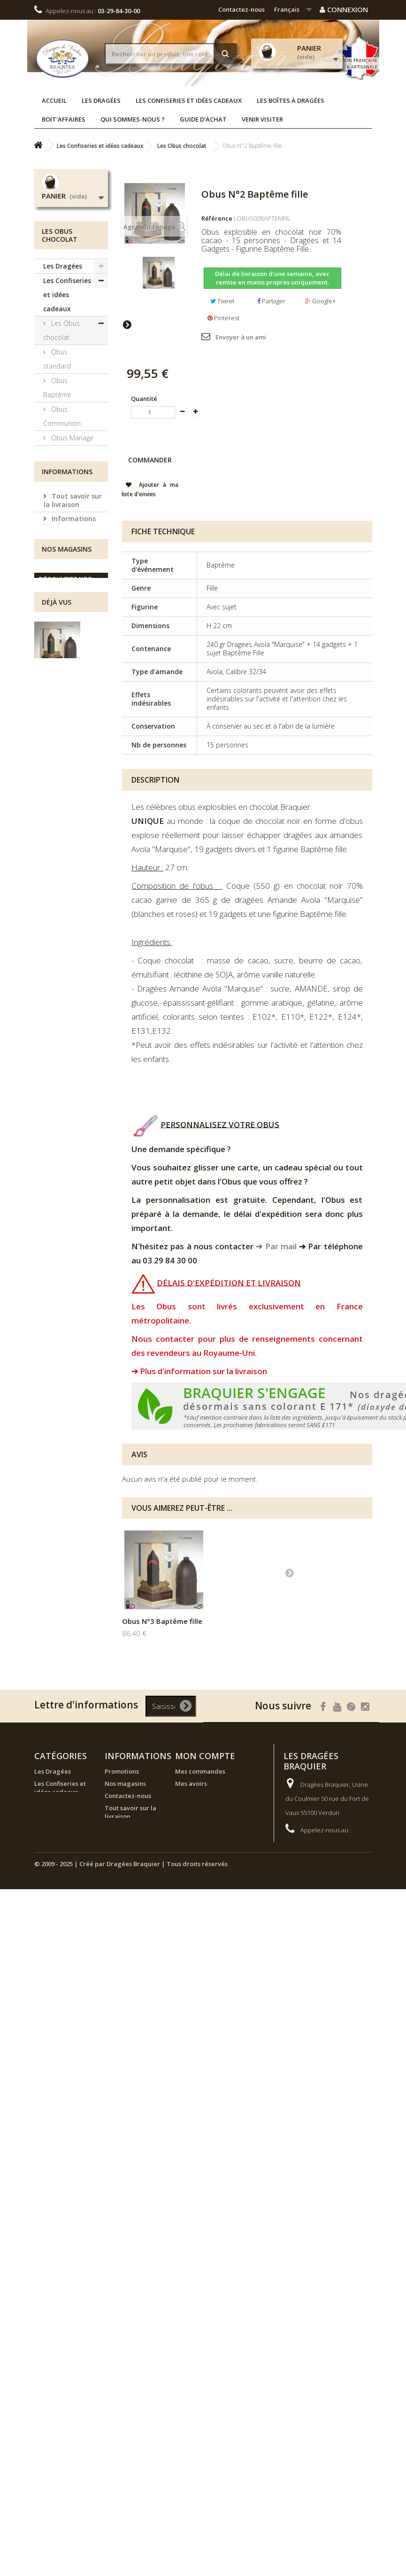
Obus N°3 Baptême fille (255, 1621)
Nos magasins (74, 917)
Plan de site (122, 1903)
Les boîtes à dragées (290, 100)
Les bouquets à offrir (68, 717)
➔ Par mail (276, 1246)
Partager (271, 301)
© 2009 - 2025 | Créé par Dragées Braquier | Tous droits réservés (131, 1983)
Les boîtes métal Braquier (65, 517)
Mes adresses (195, 1796)
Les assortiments (63, 688)
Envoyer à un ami (240, 337)
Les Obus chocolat (61, 330)
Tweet (222, 301)
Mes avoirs (191, 1783)
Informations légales (70, 862)
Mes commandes (200, 1771)
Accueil (54, 100)
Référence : (218, 218)
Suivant (126, 324)
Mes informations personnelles (201, 1812)
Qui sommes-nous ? (132, 119)
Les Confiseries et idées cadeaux (189, 100)
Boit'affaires (63, 119)
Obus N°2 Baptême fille (67, 1095)
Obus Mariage (71, 437)
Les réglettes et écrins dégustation (66, 581)
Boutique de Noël (63, 774)
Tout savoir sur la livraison (73, 839)
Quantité (144, 398)
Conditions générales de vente (75, 898)
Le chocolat (67, 481)
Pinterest (223, 318)
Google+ (320, 301)
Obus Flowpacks (59, 459)
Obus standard (57, 358)
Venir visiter (262, 119)
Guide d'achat (203, 119)
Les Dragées (101, 100)
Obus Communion (62, 416)
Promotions (122, 1771)
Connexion (344, 9)
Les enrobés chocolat (66, 545)
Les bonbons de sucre (67, 617)
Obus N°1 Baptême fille (162, 1621)
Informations (67, 813)
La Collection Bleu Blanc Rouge (66, 652)
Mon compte (205, 1755)
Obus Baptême (57, 387)
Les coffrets (67, 495)
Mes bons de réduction (209, 1828)
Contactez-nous (241, 9)
